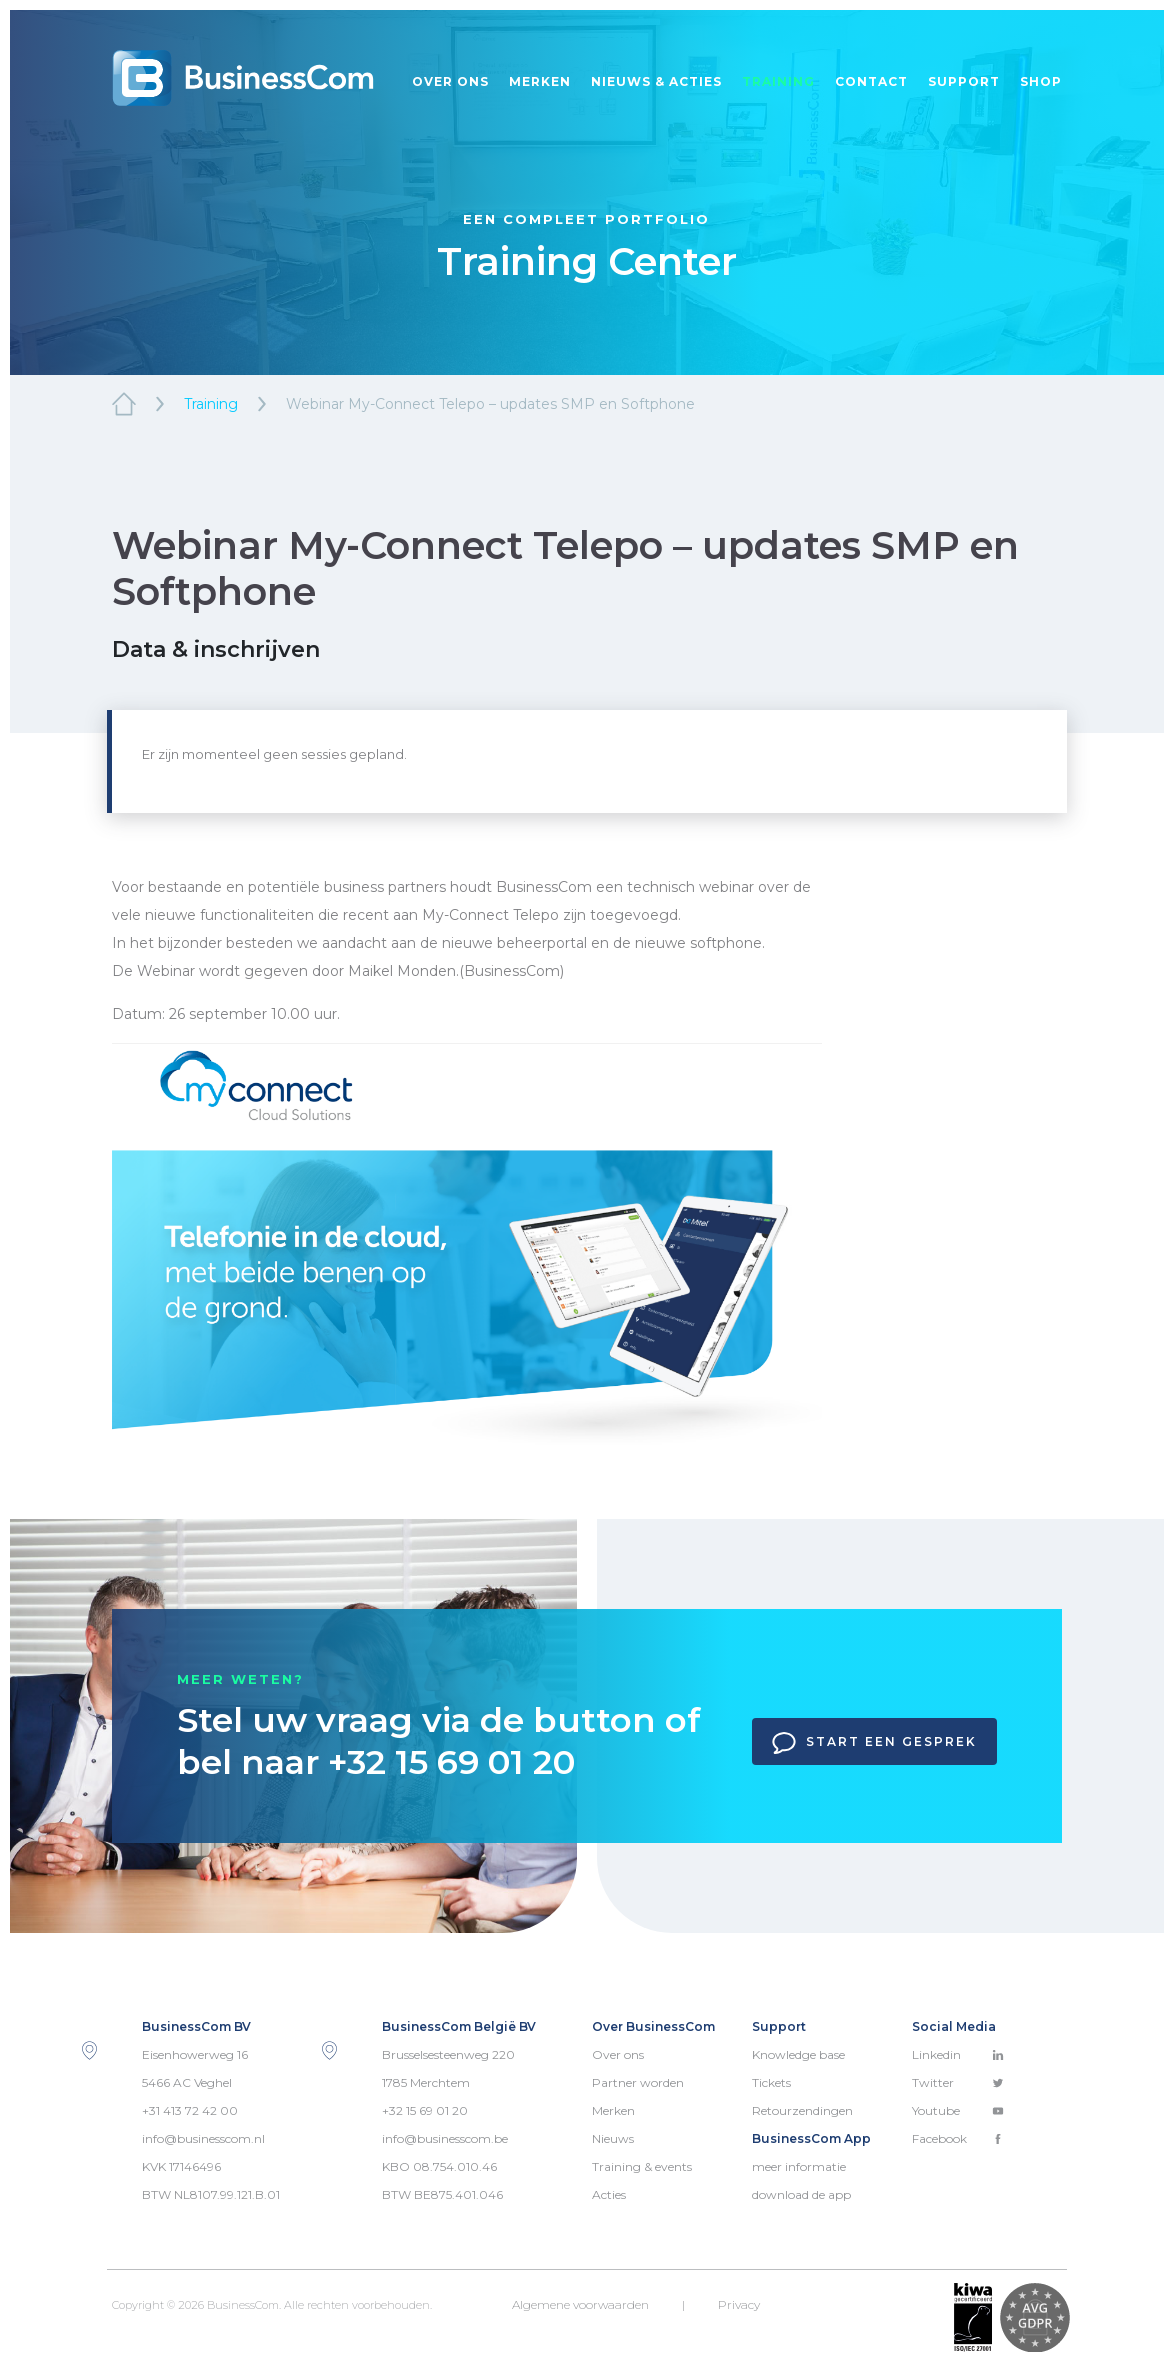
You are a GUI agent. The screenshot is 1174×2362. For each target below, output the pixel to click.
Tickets (771, 2082)
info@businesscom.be (445, 2138)
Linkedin (958, 2054)
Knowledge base (798, 2054)
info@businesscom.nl (203, 2138)
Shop (1041, 81)
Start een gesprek (874, 1743)
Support (964, 81)
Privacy (739, 2304)
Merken (540, 81)
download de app (801, 2194)
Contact (871, 81)
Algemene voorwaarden (580, 2304)
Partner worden (638, 2082)
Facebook (958, 2138)
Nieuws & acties (656, 81)
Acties (609, 2194)
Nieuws (613, 2138)
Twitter (958, 2082)
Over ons (450, 81)
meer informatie (799, 2166)
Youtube (958, 2110)
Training (778, 81)
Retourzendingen (802, 2110)
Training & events (642, 2166)
